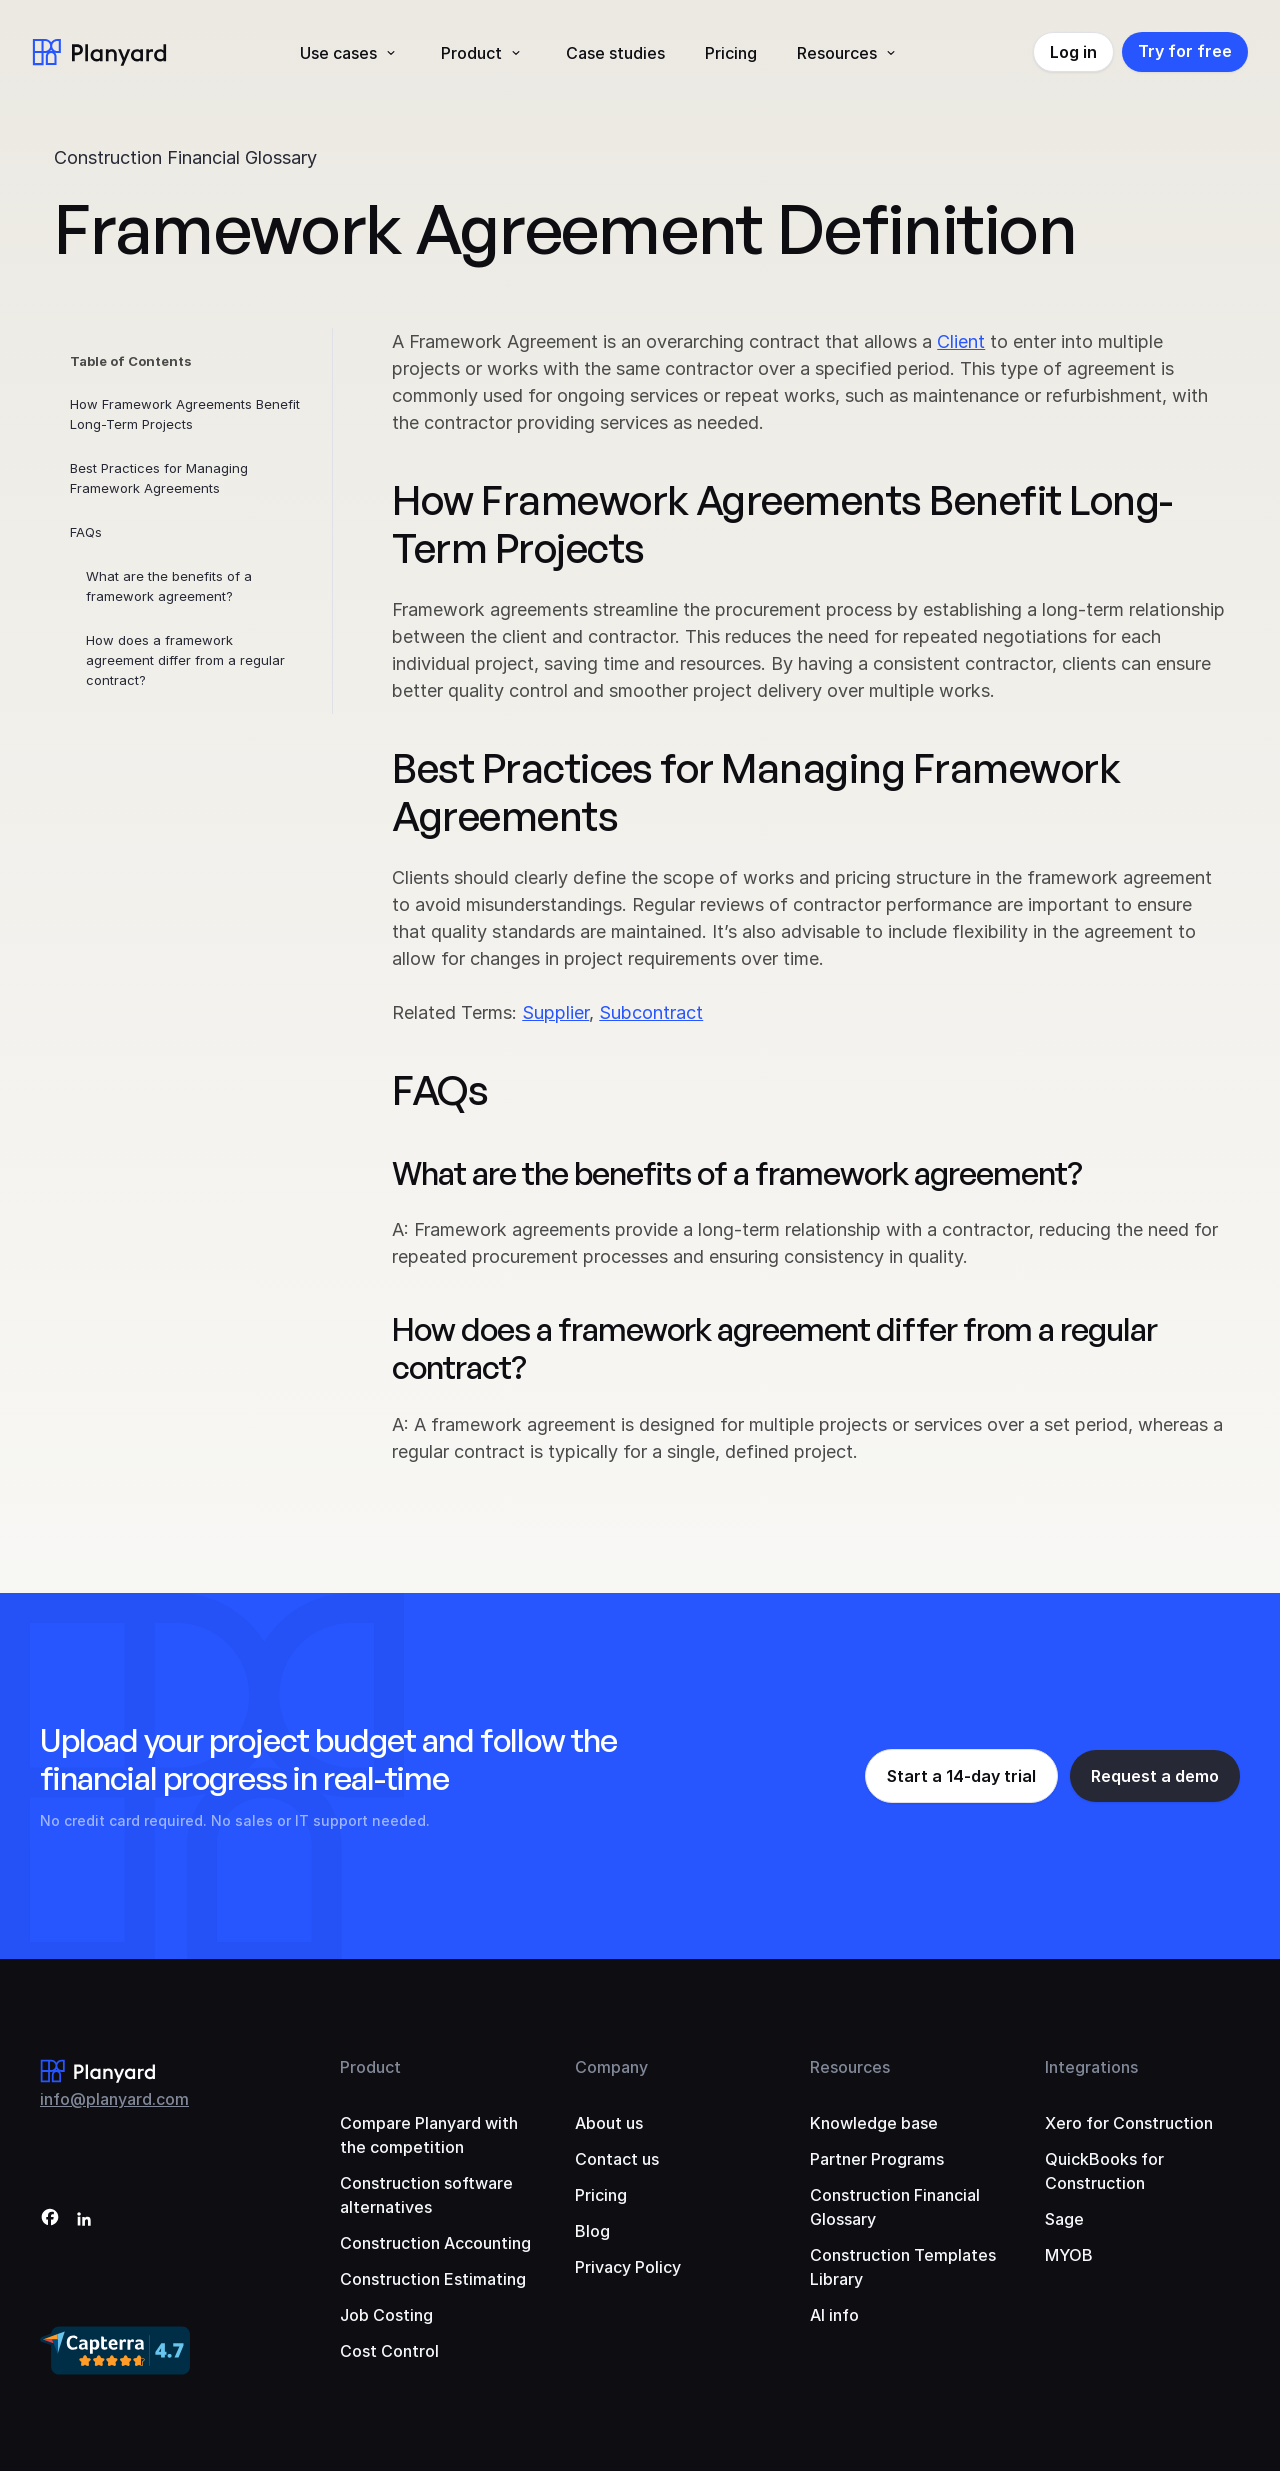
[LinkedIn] (84, 2220)
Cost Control (389, 2351)
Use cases (338, 53)
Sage (1064, 2219)
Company (611, 2067)
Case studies (615, 53)
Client (961, 341)
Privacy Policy (628, 2267)
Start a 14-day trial (961, 1776)
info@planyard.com (114, 2099)
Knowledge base (874, 2123)
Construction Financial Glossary (185, 157)
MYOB (1069, 2255)
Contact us (617, 2159)
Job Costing (386, 2315)
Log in (1073, 52)
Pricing (731, 53)
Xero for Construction (1129, 2123)
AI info (834, 2315)
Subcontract (651, 1012)
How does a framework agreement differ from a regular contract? (185, 660)
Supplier (555, 1012)
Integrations (1091, 2067)
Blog (592, 2231)
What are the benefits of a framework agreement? (169, 586)
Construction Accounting (435, 2243)
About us (609, 2123)
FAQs (86, 532)
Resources (837, 53)
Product (471, 53)
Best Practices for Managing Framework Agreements (159, 478)
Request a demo (1155, 1776)
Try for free (1185, 51)
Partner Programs (877, 2159)
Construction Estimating (433, 2279)
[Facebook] (50, 2220)
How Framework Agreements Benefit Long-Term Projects (185, 414)
